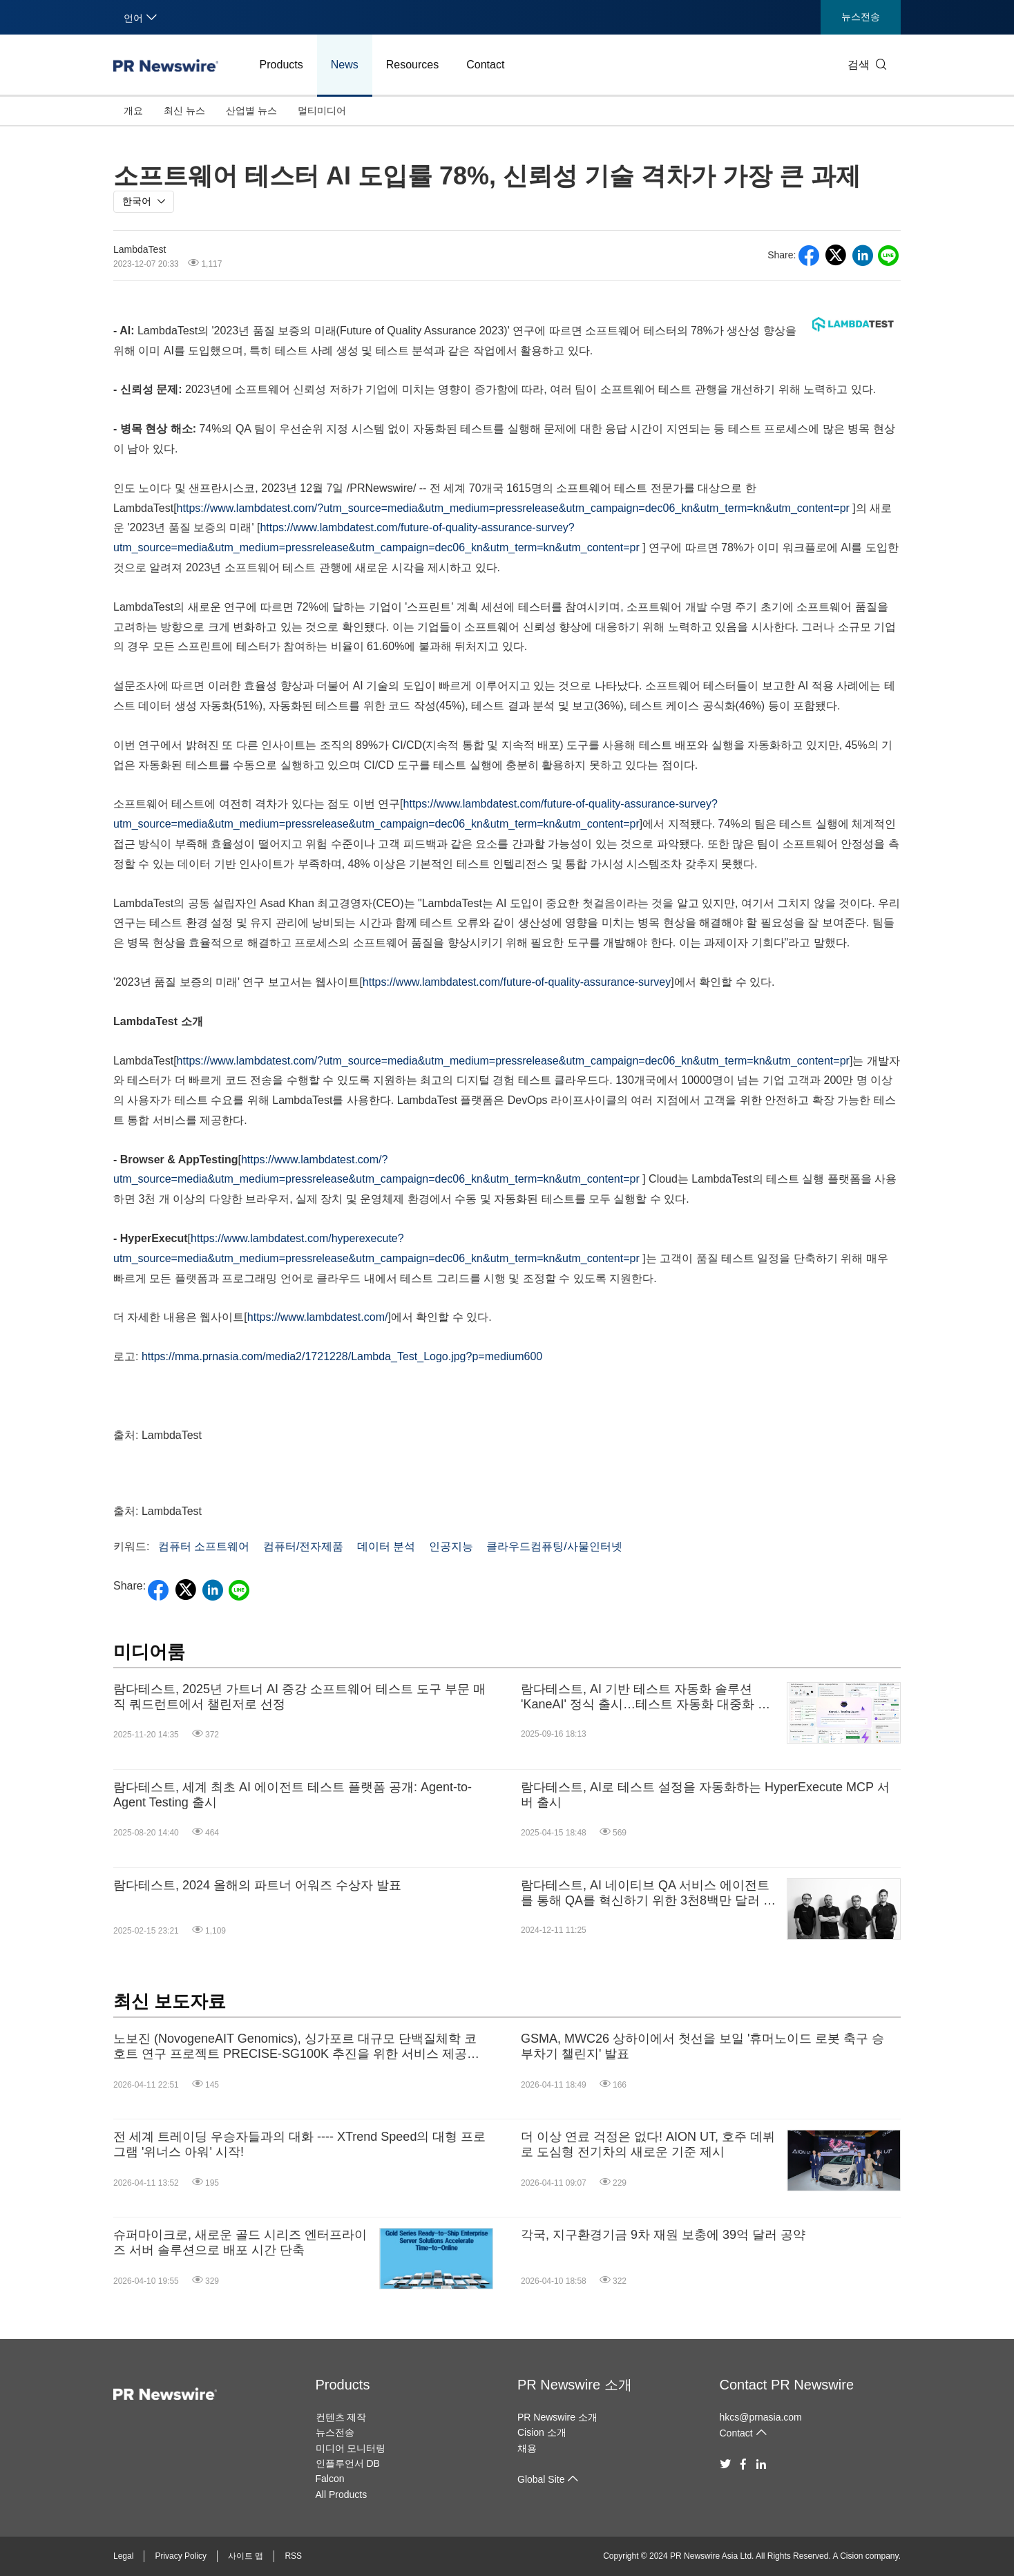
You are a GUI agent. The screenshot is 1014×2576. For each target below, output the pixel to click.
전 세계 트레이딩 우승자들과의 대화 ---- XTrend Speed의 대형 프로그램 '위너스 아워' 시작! (299, 2144)
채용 (527, 2448)
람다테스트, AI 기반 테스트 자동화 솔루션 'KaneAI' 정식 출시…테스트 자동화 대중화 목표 (645, 1697)
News (344, 64)
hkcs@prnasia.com (761, 2417)
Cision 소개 (541, 2432)
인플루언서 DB (348, 2463)
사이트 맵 (245, 2556)
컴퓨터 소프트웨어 (203, 1546)
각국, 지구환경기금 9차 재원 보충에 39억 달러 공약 (663, 2235)
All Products (341, 2494)
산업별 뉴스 (251, 110)
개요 (133, 110)
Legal (123, 2556)
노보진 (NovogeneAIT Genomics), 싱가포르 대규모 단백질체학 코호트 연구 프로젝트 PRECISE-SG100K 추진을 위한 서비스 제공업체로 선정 (296, 2046)
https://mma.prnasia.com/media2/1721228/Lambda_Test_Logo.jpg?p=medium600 (342, 1356)
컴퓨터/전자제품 (303, 1546)
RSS (293, 2556)
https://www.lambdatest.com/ (317, 1317)
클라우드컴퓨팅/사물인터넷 (554, 1546)
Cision (851, 2556)
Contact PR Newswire (787, 2384)
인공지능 (451, 1546)
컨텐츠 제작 (341, 2417)
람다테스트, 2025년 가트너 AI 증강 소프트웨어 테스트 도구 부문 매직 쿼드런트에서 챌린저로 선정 (299, 1696)
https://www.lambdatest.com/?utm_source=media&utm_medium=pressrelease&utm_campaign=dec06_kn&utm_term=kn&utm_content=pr (513, 508)
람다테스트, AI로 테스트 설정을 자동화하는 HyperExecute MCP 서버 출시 (705, 1794)
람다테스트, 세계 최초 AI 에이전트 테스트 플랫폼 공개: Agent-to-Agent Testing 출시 (292, 1794)
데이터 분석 (386, 1546)
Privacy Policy (181, 2556)
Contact (485, 64)
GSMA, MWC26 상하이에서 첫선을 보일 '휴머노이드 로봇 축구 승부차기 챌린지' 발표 (702, 2046)
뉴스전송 (860, 16)
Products (281, 64)
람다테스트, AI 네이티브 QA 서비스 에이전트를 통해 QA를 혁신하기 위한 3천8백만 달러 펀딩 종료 (648, 1893)
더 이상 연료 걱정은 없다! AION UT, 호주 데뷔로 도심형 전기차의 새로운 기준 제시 (648, 2144)
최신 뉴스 (184, 110)
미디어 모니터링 (351, 2448)
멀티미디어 (322, 110)
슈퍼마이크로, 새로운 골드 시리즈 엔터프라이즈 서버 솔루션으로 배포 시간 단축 (240, 2242)
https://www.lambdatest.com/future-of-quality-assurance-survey (517, 982)
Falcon (330, 2478)
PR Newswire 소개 (574, 2384)
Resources (412, 64)
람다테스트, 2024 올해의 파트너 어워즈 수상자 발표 (257, 1885)
